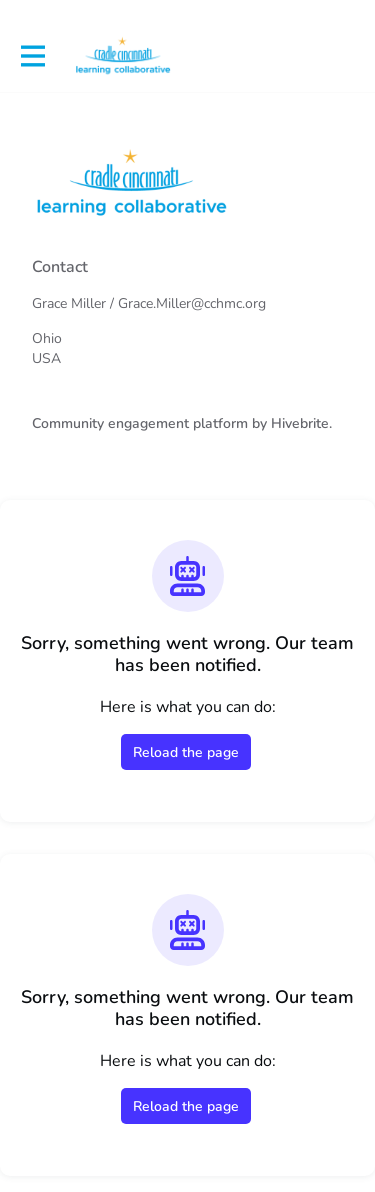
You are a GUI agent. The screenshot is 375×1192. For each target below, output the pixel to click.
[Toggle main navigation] (32, 56)
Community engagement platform (140, 423)
